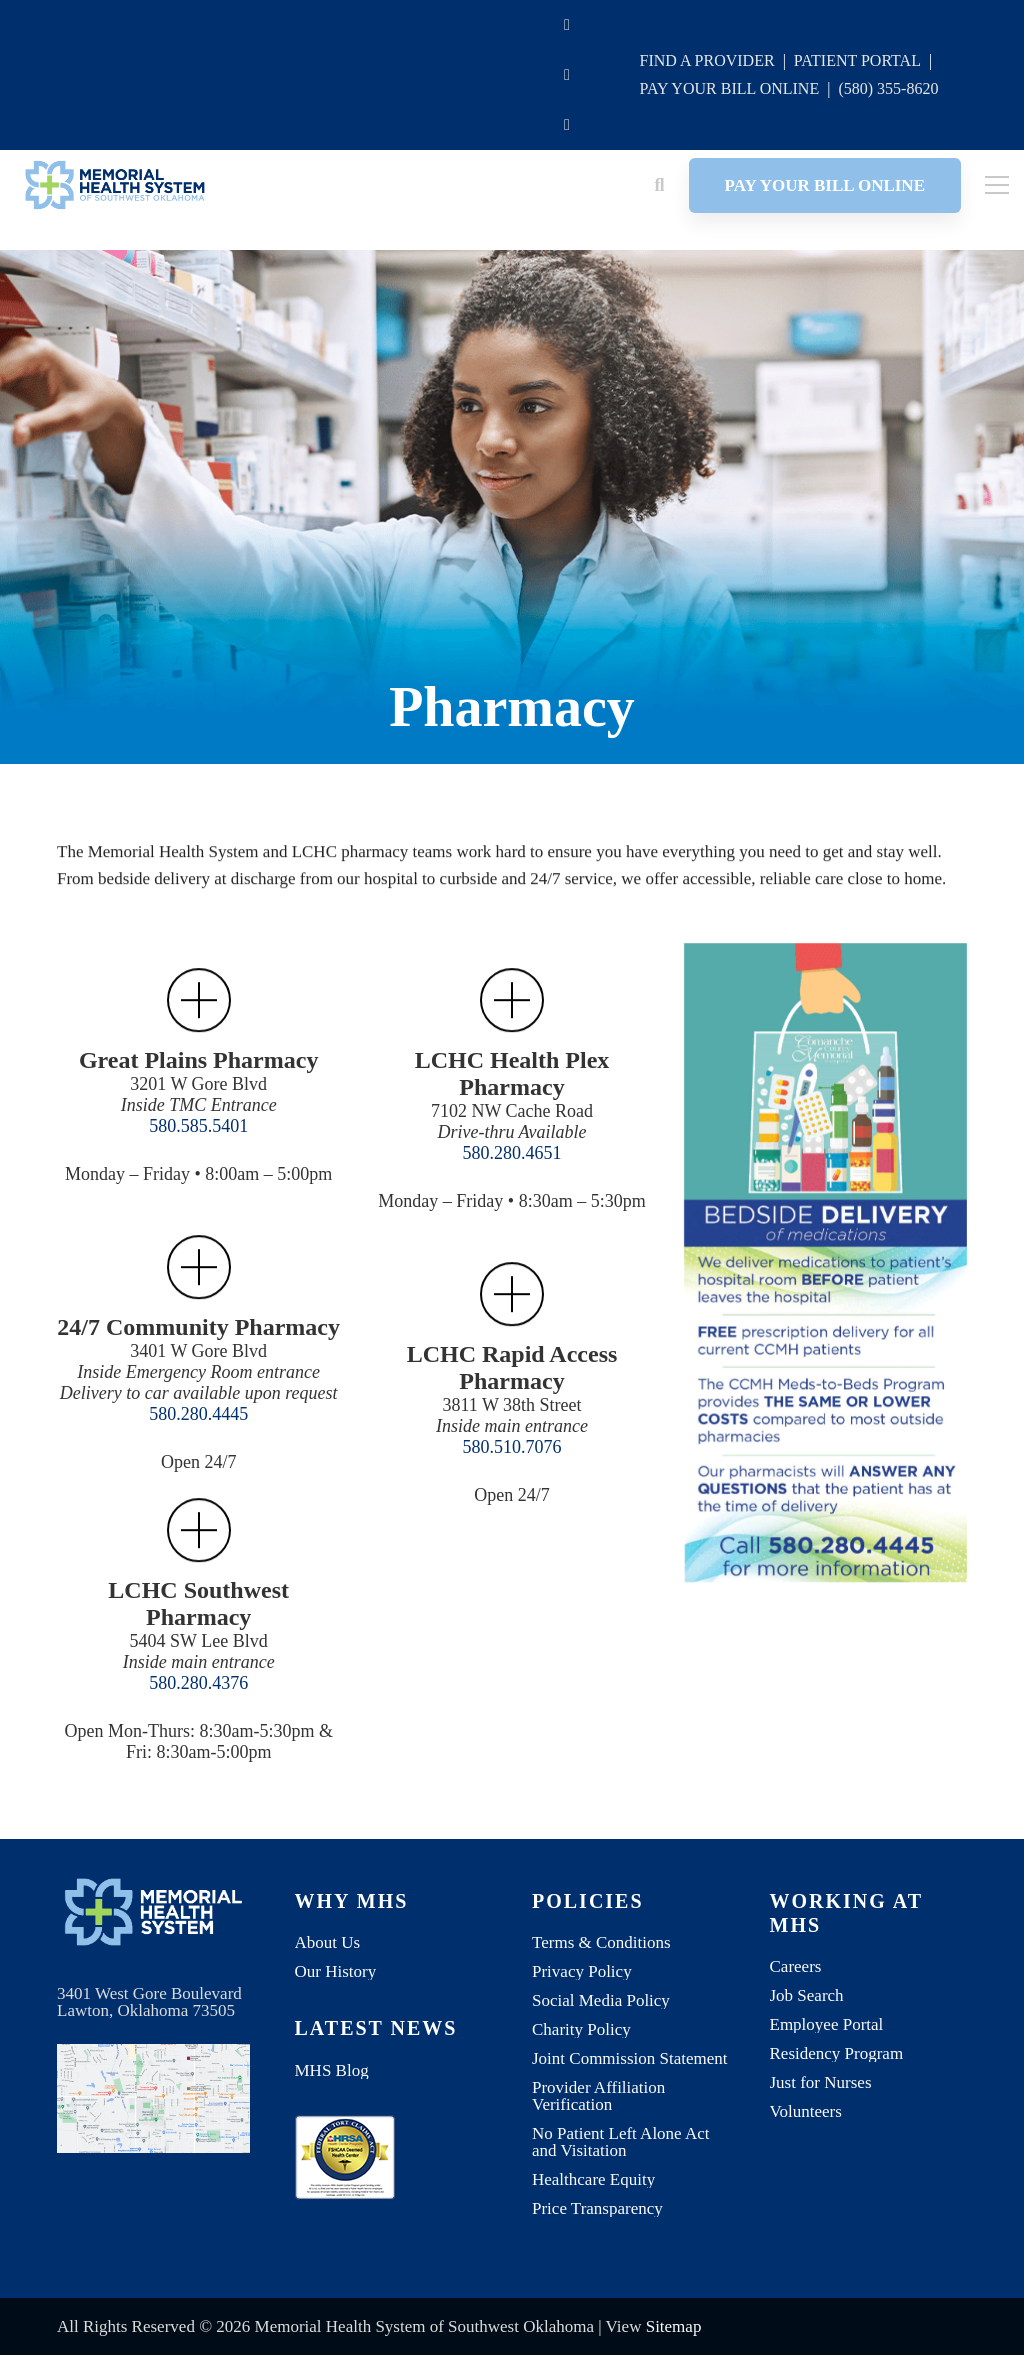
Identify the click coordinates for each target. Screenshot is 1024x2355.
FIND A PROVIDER (706, 60)
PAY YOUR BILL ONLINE (729, 88)
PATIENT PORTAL (857, 60)
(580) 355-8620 (888, 88)
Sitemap (674, 2326)
